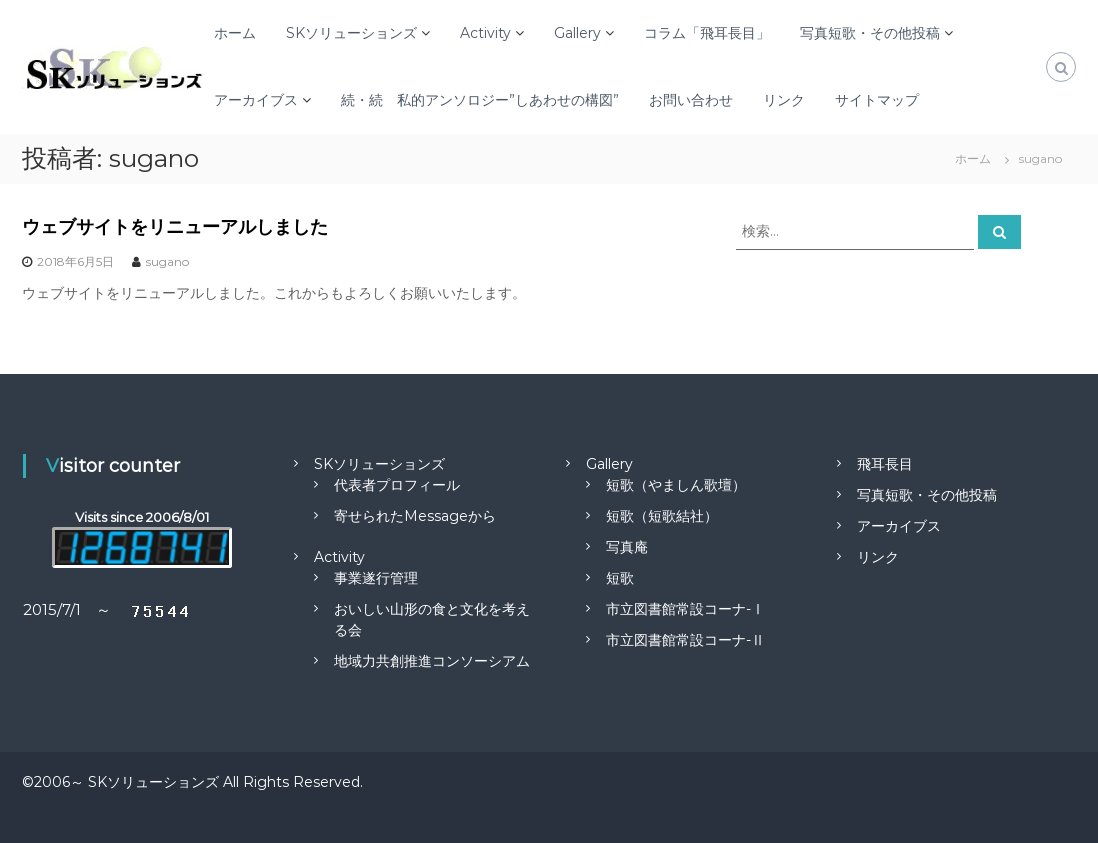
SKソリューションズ (351, 33)
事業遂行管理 (376, 578)
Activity (485, 33)
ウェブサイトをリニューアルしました (175, 227)
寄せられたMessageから (415, 516)
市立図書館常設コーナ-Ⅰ (685, 609)
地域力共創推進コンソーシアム (432, 661)
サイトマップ (877, 100)
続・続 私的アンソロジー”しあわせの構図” (480, 100)
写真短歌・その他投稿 (870, 33)
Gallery (577, 33)
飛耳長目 (885, 464)
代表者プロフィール (397, 485)
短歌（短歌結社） (662, 516)
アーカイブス (256, 100)
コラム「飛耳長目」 (707, 33)
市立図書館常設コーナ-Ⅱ (685, 640)
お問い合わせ (691, 100)
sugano (167, 261)
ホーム (235, 33)
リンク (784, 100)
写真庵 (627, 547)
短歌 (620, 578)
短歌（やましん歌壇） (676, 485)
